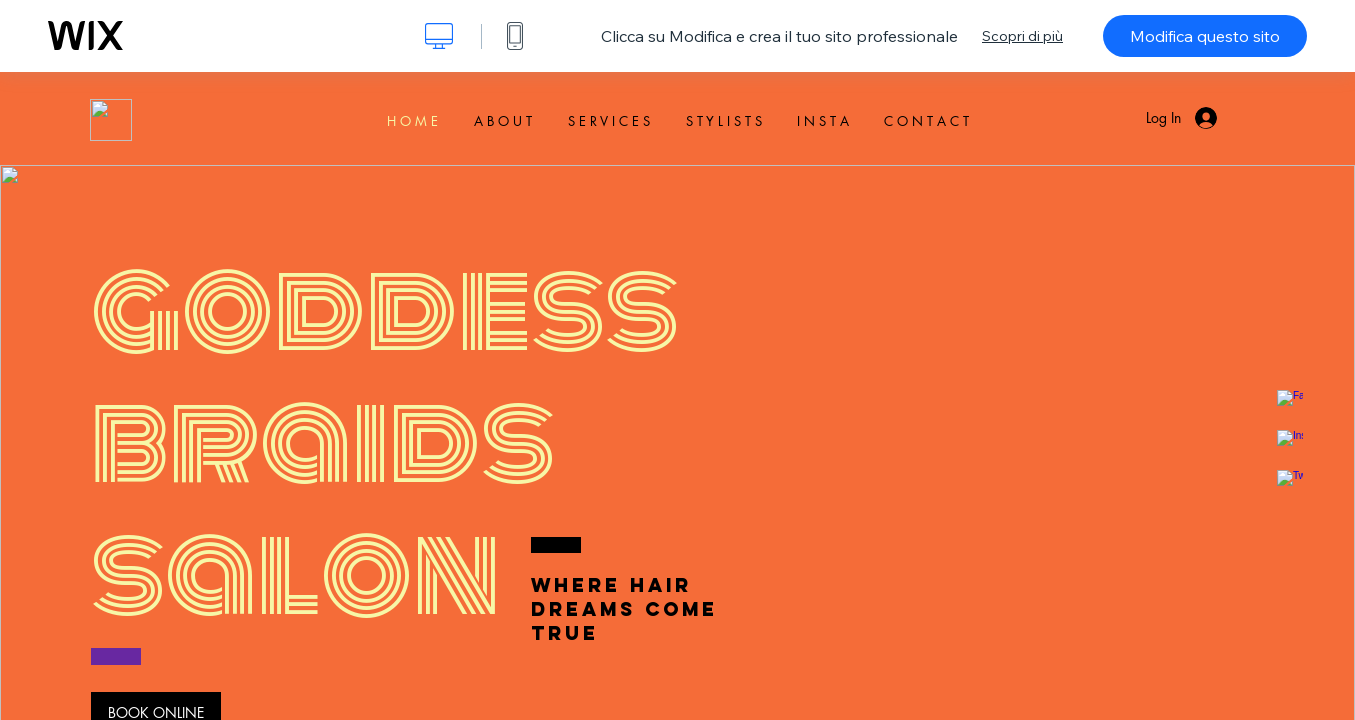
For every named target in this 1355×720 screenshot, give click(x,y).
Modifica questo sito (1205, 36)
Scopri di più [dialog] (1022, 36)
